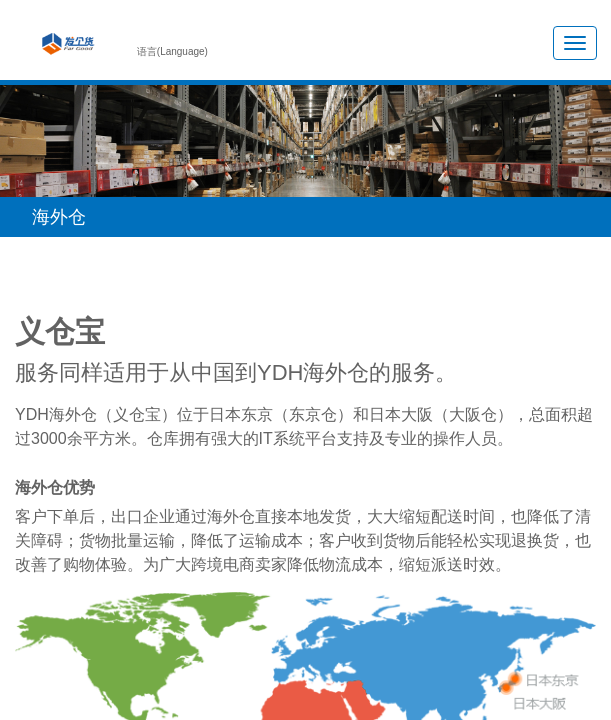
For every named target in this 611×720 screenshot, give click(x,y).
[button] (305, 217)
